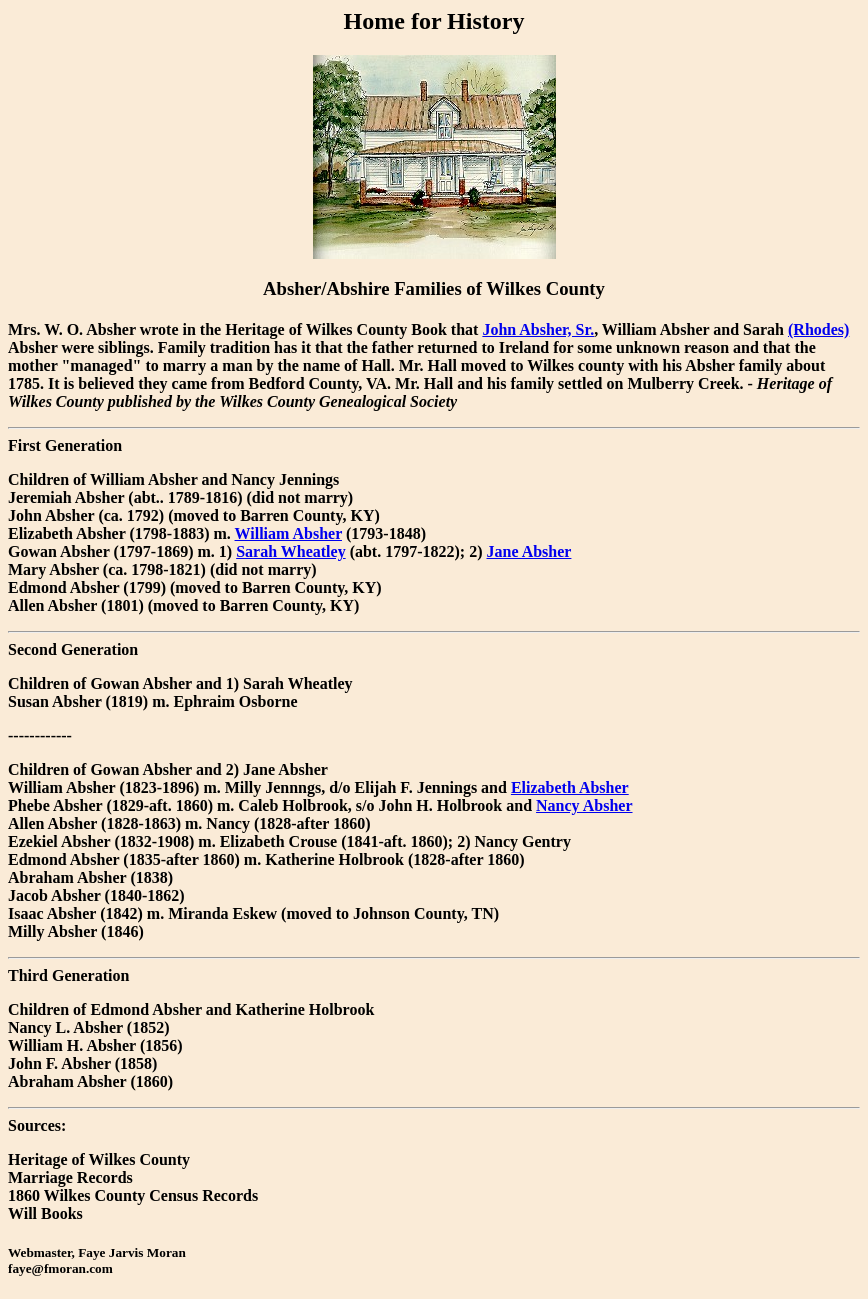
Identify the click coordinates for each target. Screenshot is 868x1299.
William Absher (288, 533)
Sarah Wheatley (290, 551)
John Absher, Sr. (538, 329)
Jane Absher (529, 551)
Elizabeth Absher (570, 787)
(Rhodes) (818, 329)
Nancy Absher (584, 805)
